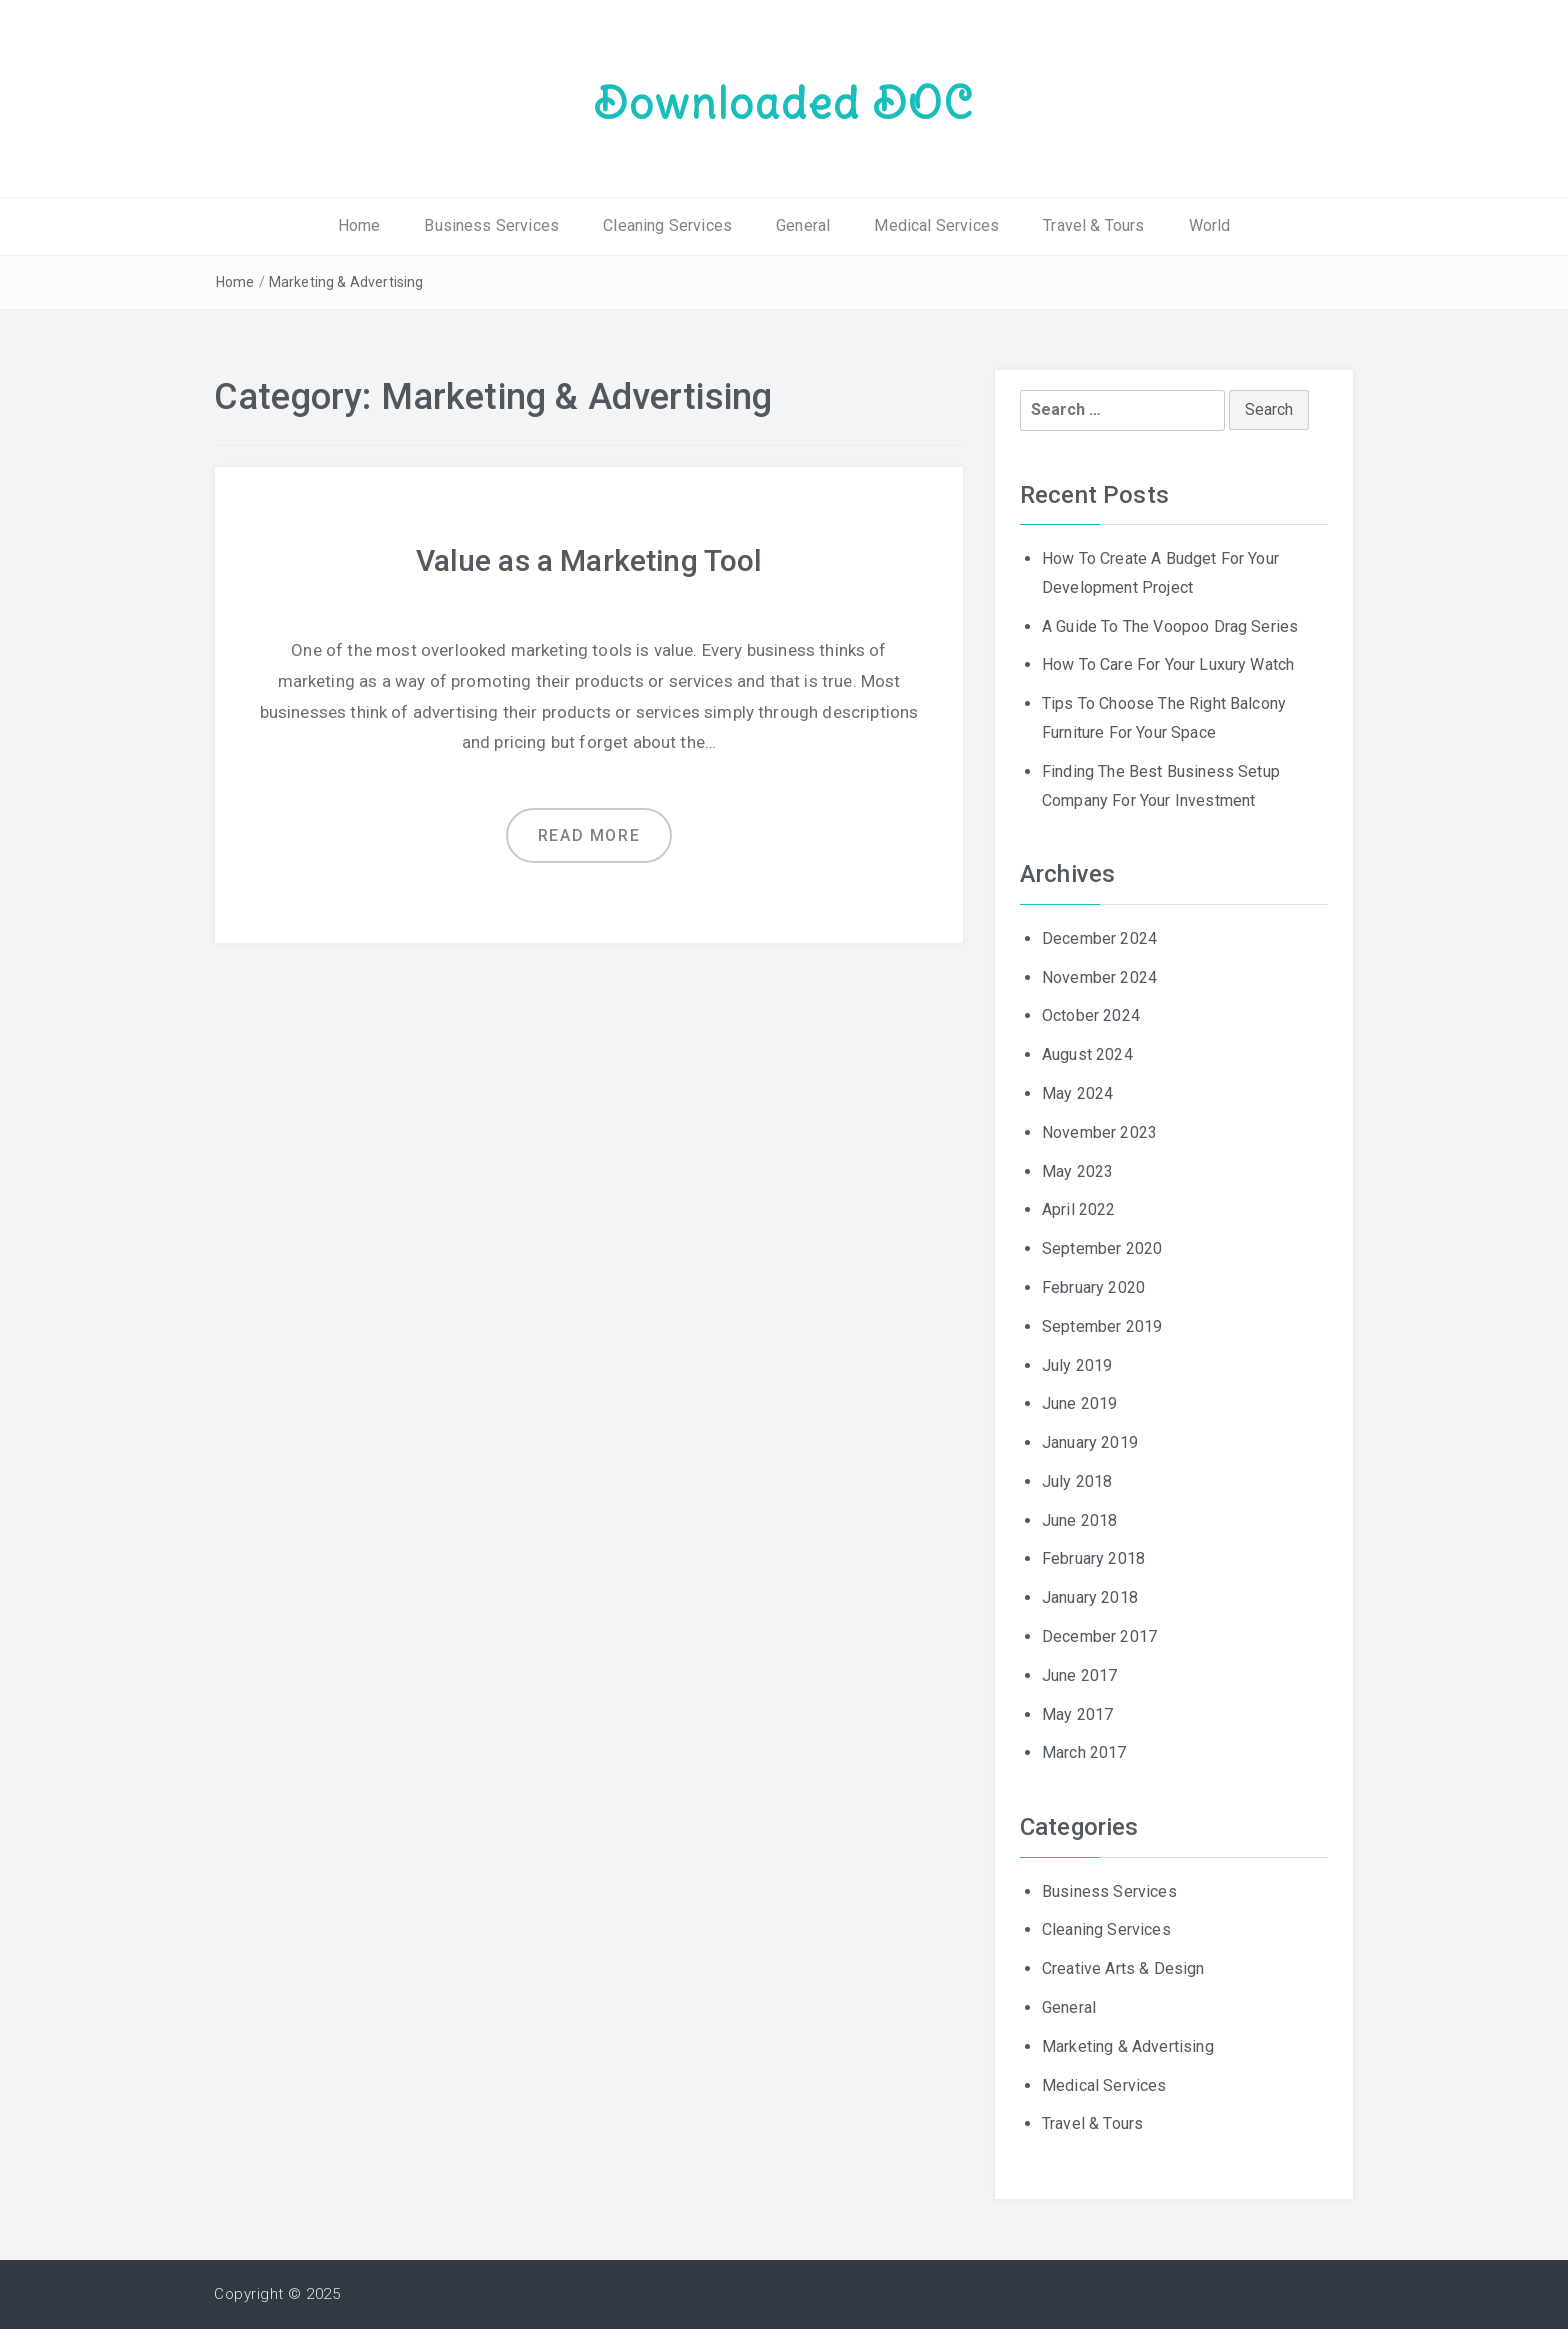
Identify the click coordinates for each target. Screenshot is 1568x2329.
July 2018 (1077, 1481)
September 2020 (1102, 1248)
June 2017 (1079, 1675)
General (803, 225)
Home (359, 225)
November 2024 (1099, 977)
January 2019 (1090, 1442)
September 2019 (1102, 1326)
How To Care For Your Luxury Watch (1168, 664)
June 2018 (1079, 1520)
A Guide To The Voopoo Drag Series (1170, 626)
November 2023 (1099, 1132)
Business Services (491, 225)
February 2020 (1093, 1287)
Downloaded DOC (783, 103)
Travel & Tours (1093, 225)
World (1210, 225)
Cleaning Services (667, 225)
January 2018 (1090, 1597)
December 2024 (1099, 938)
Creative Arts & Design (1123, 1968)
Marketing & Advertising (346, 282)
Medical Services (936, 225)
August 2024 (1087, 1054)
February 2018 (1093, 1558)
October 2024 (1091, 1015)
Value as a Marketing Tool (589, 560)
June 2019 (1079, 1403)
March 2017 (1084, 1752)
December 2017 (1099, 1636)
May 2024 (1077, 1093)
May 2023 (1077, 1171)
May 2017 (1077, 1714)
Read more (589, 835)
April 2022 (1079, 1209)
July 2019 (1077, 1365)
